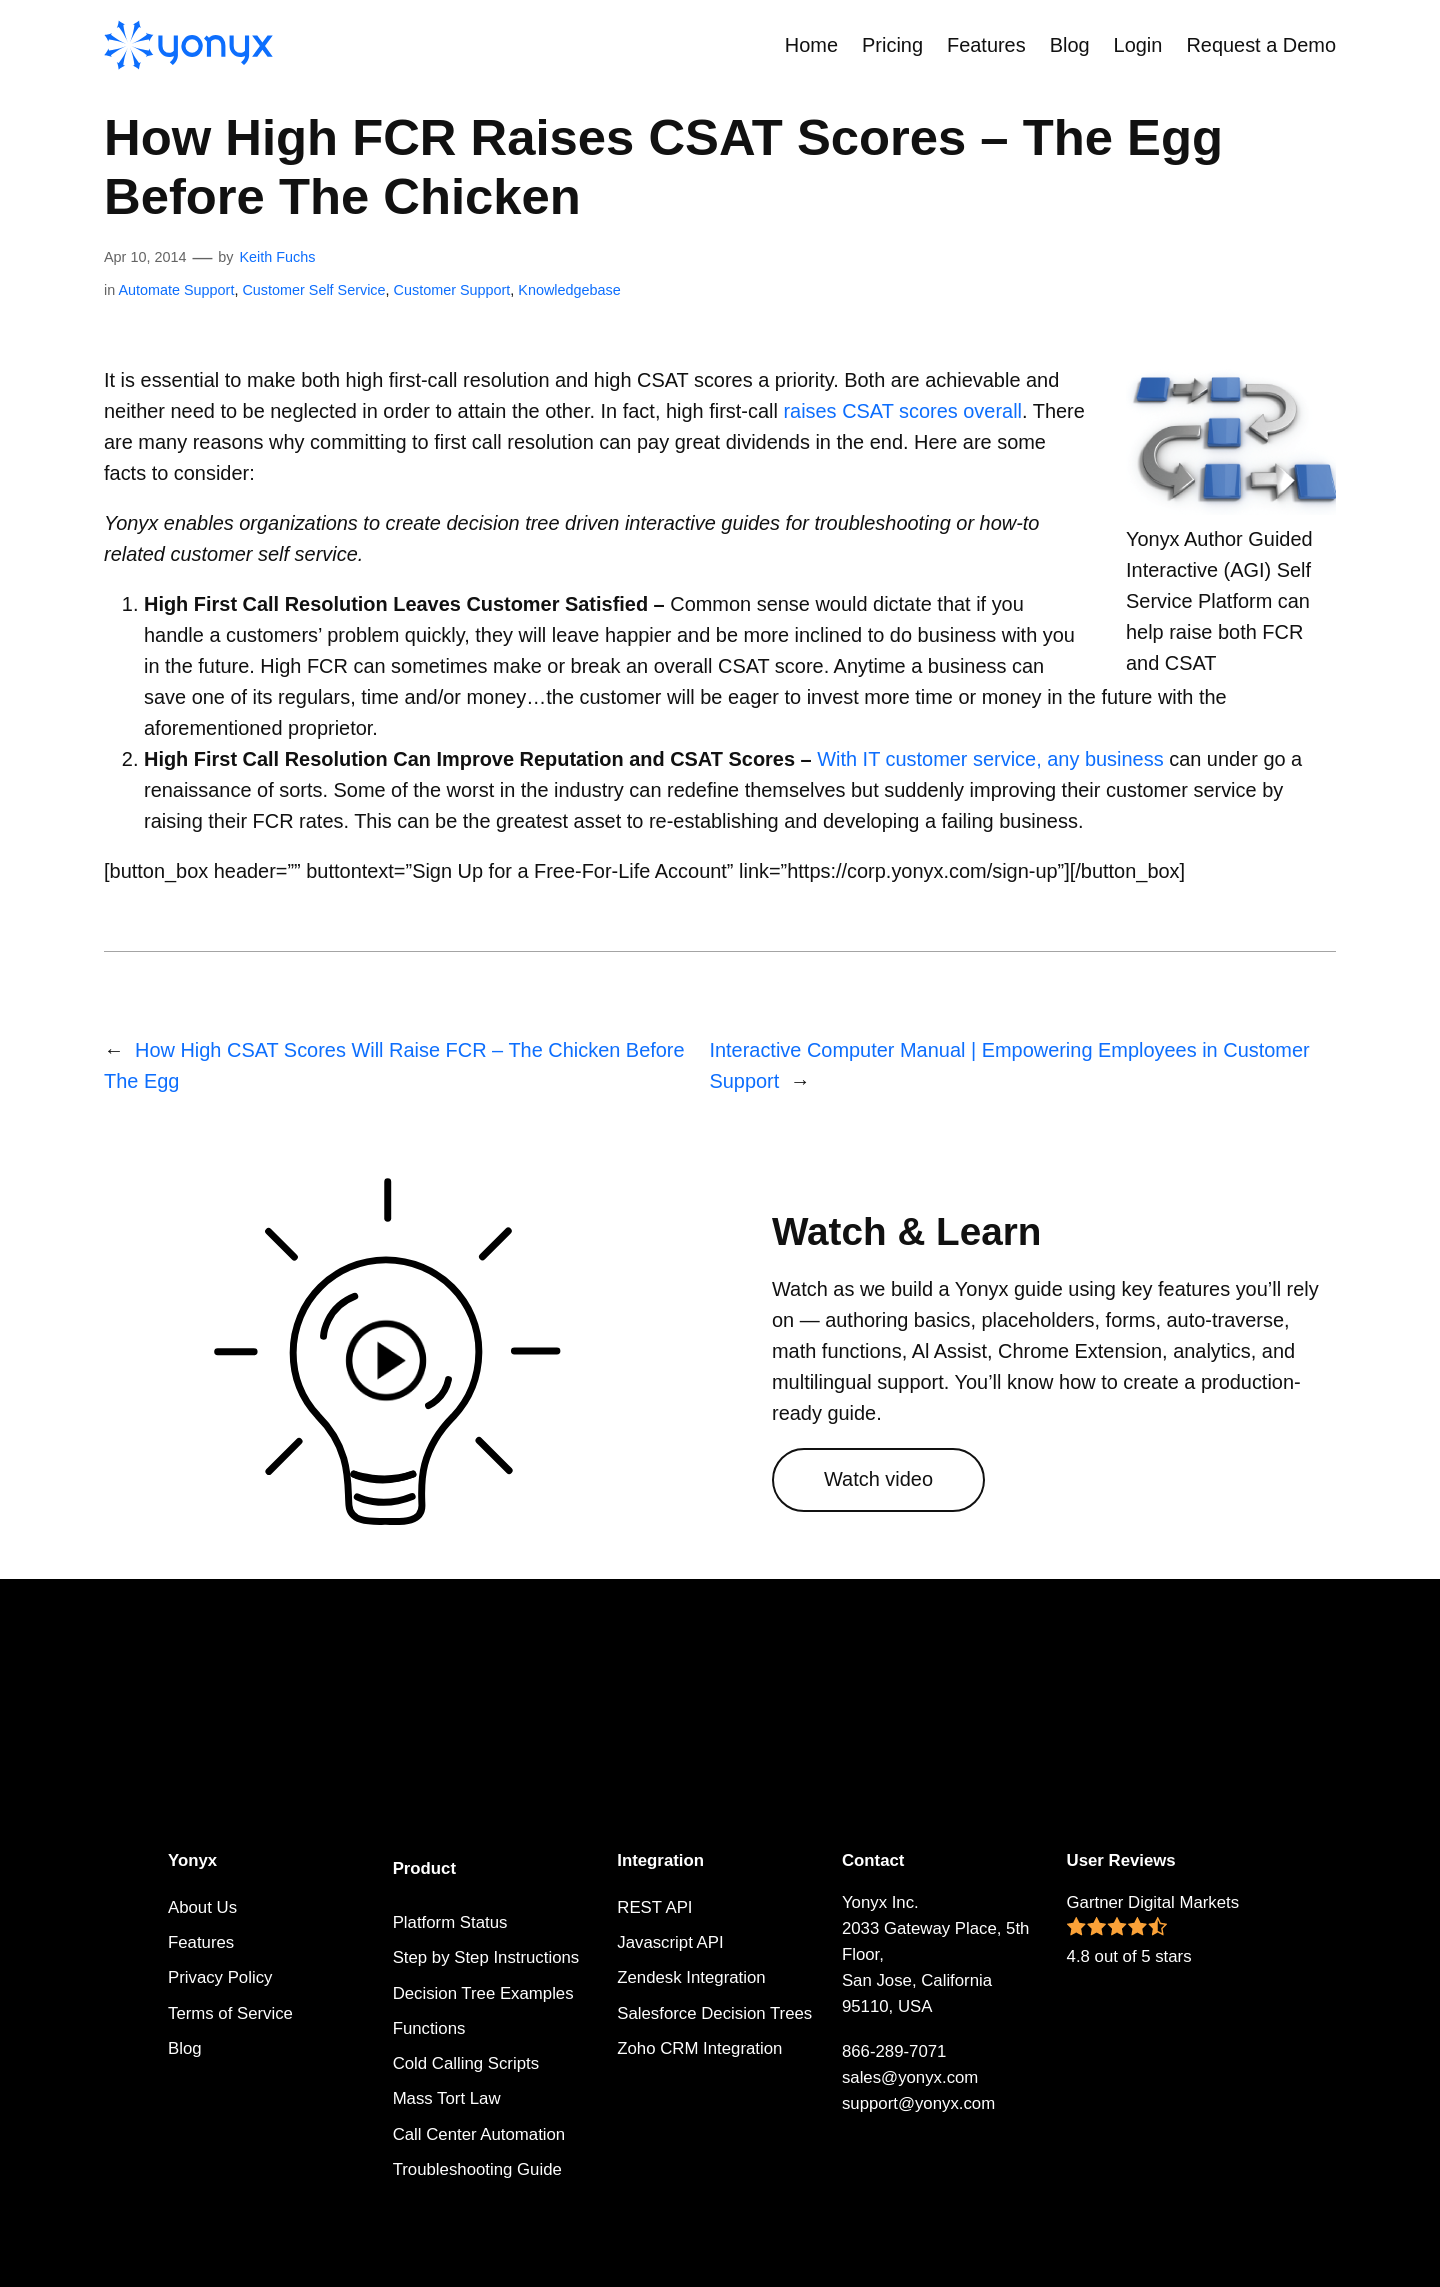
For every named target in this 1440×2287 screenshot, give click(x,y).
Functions (429, 2028)
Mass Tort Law (447, 2098)
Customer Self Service (313, 290)
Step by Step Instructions (486, 1957)
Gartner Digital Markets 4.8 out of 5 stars (1153, 1929)
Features (201, 1942)
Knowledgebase (569, 290)
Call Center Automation (479, 2134)
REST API (654, 1907)
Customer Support (452, 290)
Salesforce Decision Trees (714, 2013)
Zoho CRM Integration (699, 2048)
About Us (202, 1907)
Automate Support (176, 290)
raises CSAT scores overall (902, 411)
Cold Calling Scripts (466, 2063)
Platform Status (450, 1922)
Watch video (878, 1479)
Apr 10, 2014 (145, 257)
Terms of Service (230, 2013)
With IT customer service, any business (990, 759)
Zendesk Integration (691, 1977)
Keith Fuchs (277, 257)
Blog (185, 2048)
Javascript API (670, 1942)
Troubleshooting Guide (477, 2169)
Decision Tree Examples (483, 1993)
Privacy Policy (220, 1977)
